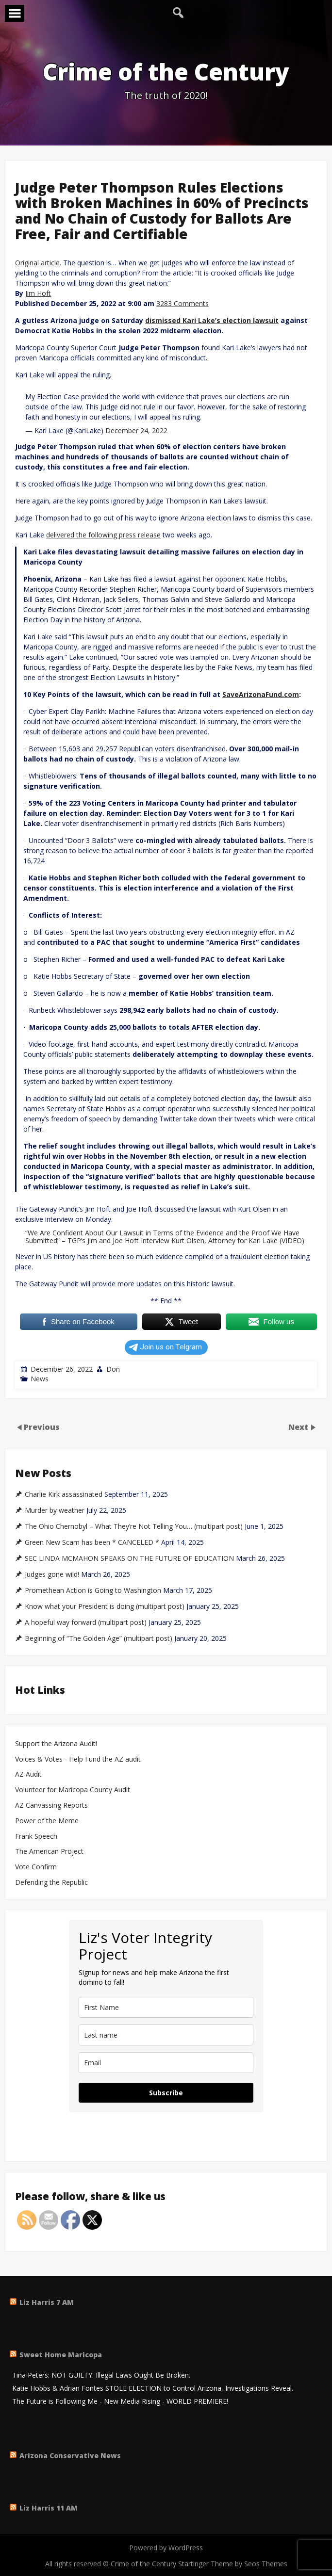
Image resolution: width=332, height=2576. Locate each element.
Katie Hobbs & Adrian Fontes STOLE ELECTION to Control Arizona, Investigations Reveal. (152, 2388)
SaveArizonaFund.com (260, 694)
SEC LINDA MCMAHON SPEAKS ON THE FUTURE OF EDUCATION (129, 1558)
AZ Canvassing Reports (51, 1805)
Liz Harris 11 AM (48, 2507)
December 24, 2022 (136, 430)
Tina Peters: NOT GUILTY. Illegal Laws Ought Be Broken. (101, 2375)
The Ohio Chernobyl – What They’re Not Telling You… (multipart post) (134, 1526)
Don (113, 1369)
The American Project (49, 1851)
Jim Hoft (38, 293)
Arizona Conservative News (70, 2455)
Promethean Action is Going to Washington (93, 1590)
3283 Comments (182, 303)
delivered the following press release (103, 534)
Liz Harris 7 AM (46, 2302)
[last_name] (166, 2035)
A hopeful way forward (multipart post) (86, 1622)
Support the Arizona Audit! (56, 1744)
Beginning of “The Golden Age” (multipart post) (98, 1638)
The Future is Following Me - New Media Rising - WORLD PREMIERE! (120, 2402)
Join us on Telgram (165, 1347)
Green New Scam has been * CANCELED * (92, 1542)
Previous (42, 1426)
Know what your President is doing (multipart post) (104, 1606)
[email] (166, 2062)
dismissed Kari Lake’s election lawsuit (212, 320)
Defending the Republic (51, 1883)
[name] (166, 2007)
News (40, 1378)
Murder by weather (54, 1510)
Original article (37, 262)
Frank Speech (36, 1836)
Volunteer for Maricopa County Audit (73, 1790)
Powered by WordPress (166, 2547)
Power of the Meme (47, 1821)
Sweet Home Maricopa (60, 2354)
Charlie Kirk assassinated (63, 1494)
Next (299, 1426)
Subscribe (166, 2092)
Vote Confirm (36, 1867)
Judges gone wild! (52, 1574)
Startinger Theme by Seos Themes (232, 2563)
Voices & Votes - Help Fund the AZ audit (78, 1759)
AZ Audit (28, 1774)
